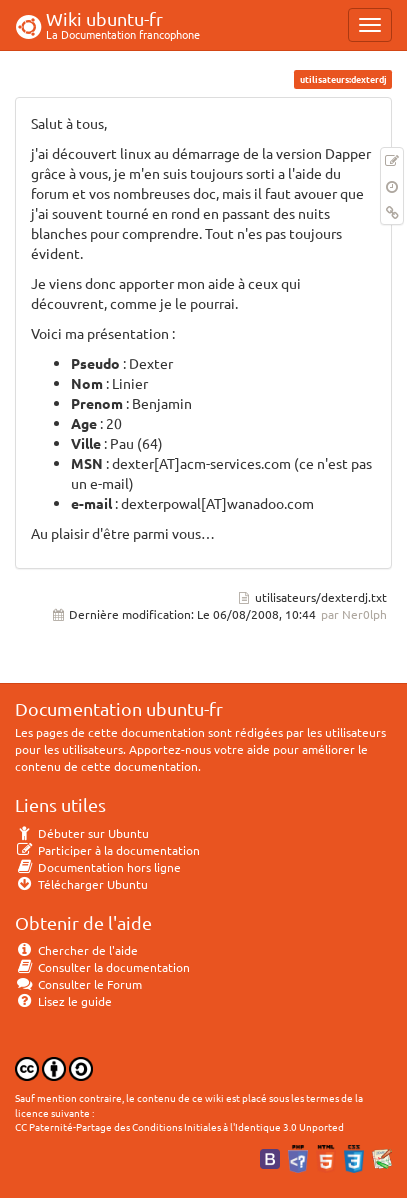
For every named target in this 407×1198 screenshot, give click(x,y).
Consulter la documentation (102, 967)
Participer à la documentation (107, 850)
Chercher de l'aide (76, 950)
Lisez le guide (63, 1001)
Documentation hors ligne (98, 867)
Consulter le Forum (78, 984)
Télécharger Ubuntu (81, 884)
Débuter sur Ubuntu (82, 833)
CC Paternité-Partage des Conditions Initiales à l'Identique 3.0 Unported (179, 1126)
